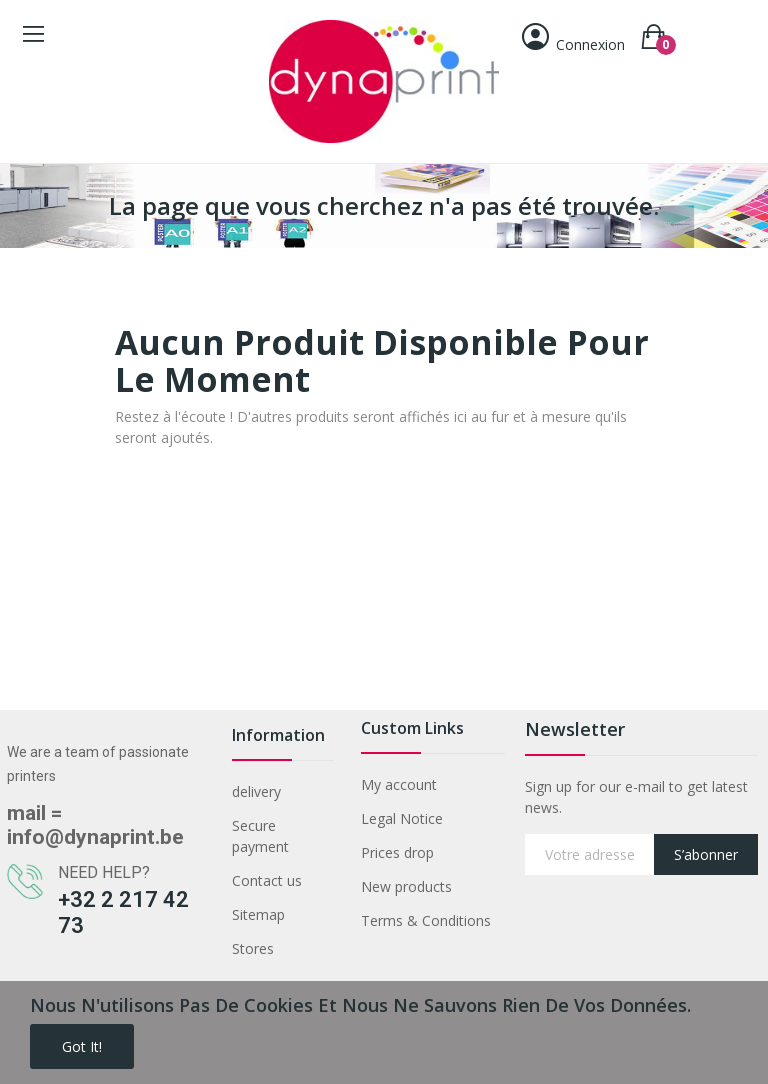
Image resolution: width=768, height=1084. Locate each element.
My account (399, 784)
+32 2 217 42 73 (123, 912)
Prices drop (397, 852)
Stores (253, 948)
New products (406, 886)
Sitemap (258, 914)
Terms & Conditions (426, 920)
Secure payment (260, 836)
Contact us (267, 880)
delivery (256, 791)
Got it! (82, 1046)
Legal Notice (402, 818)
